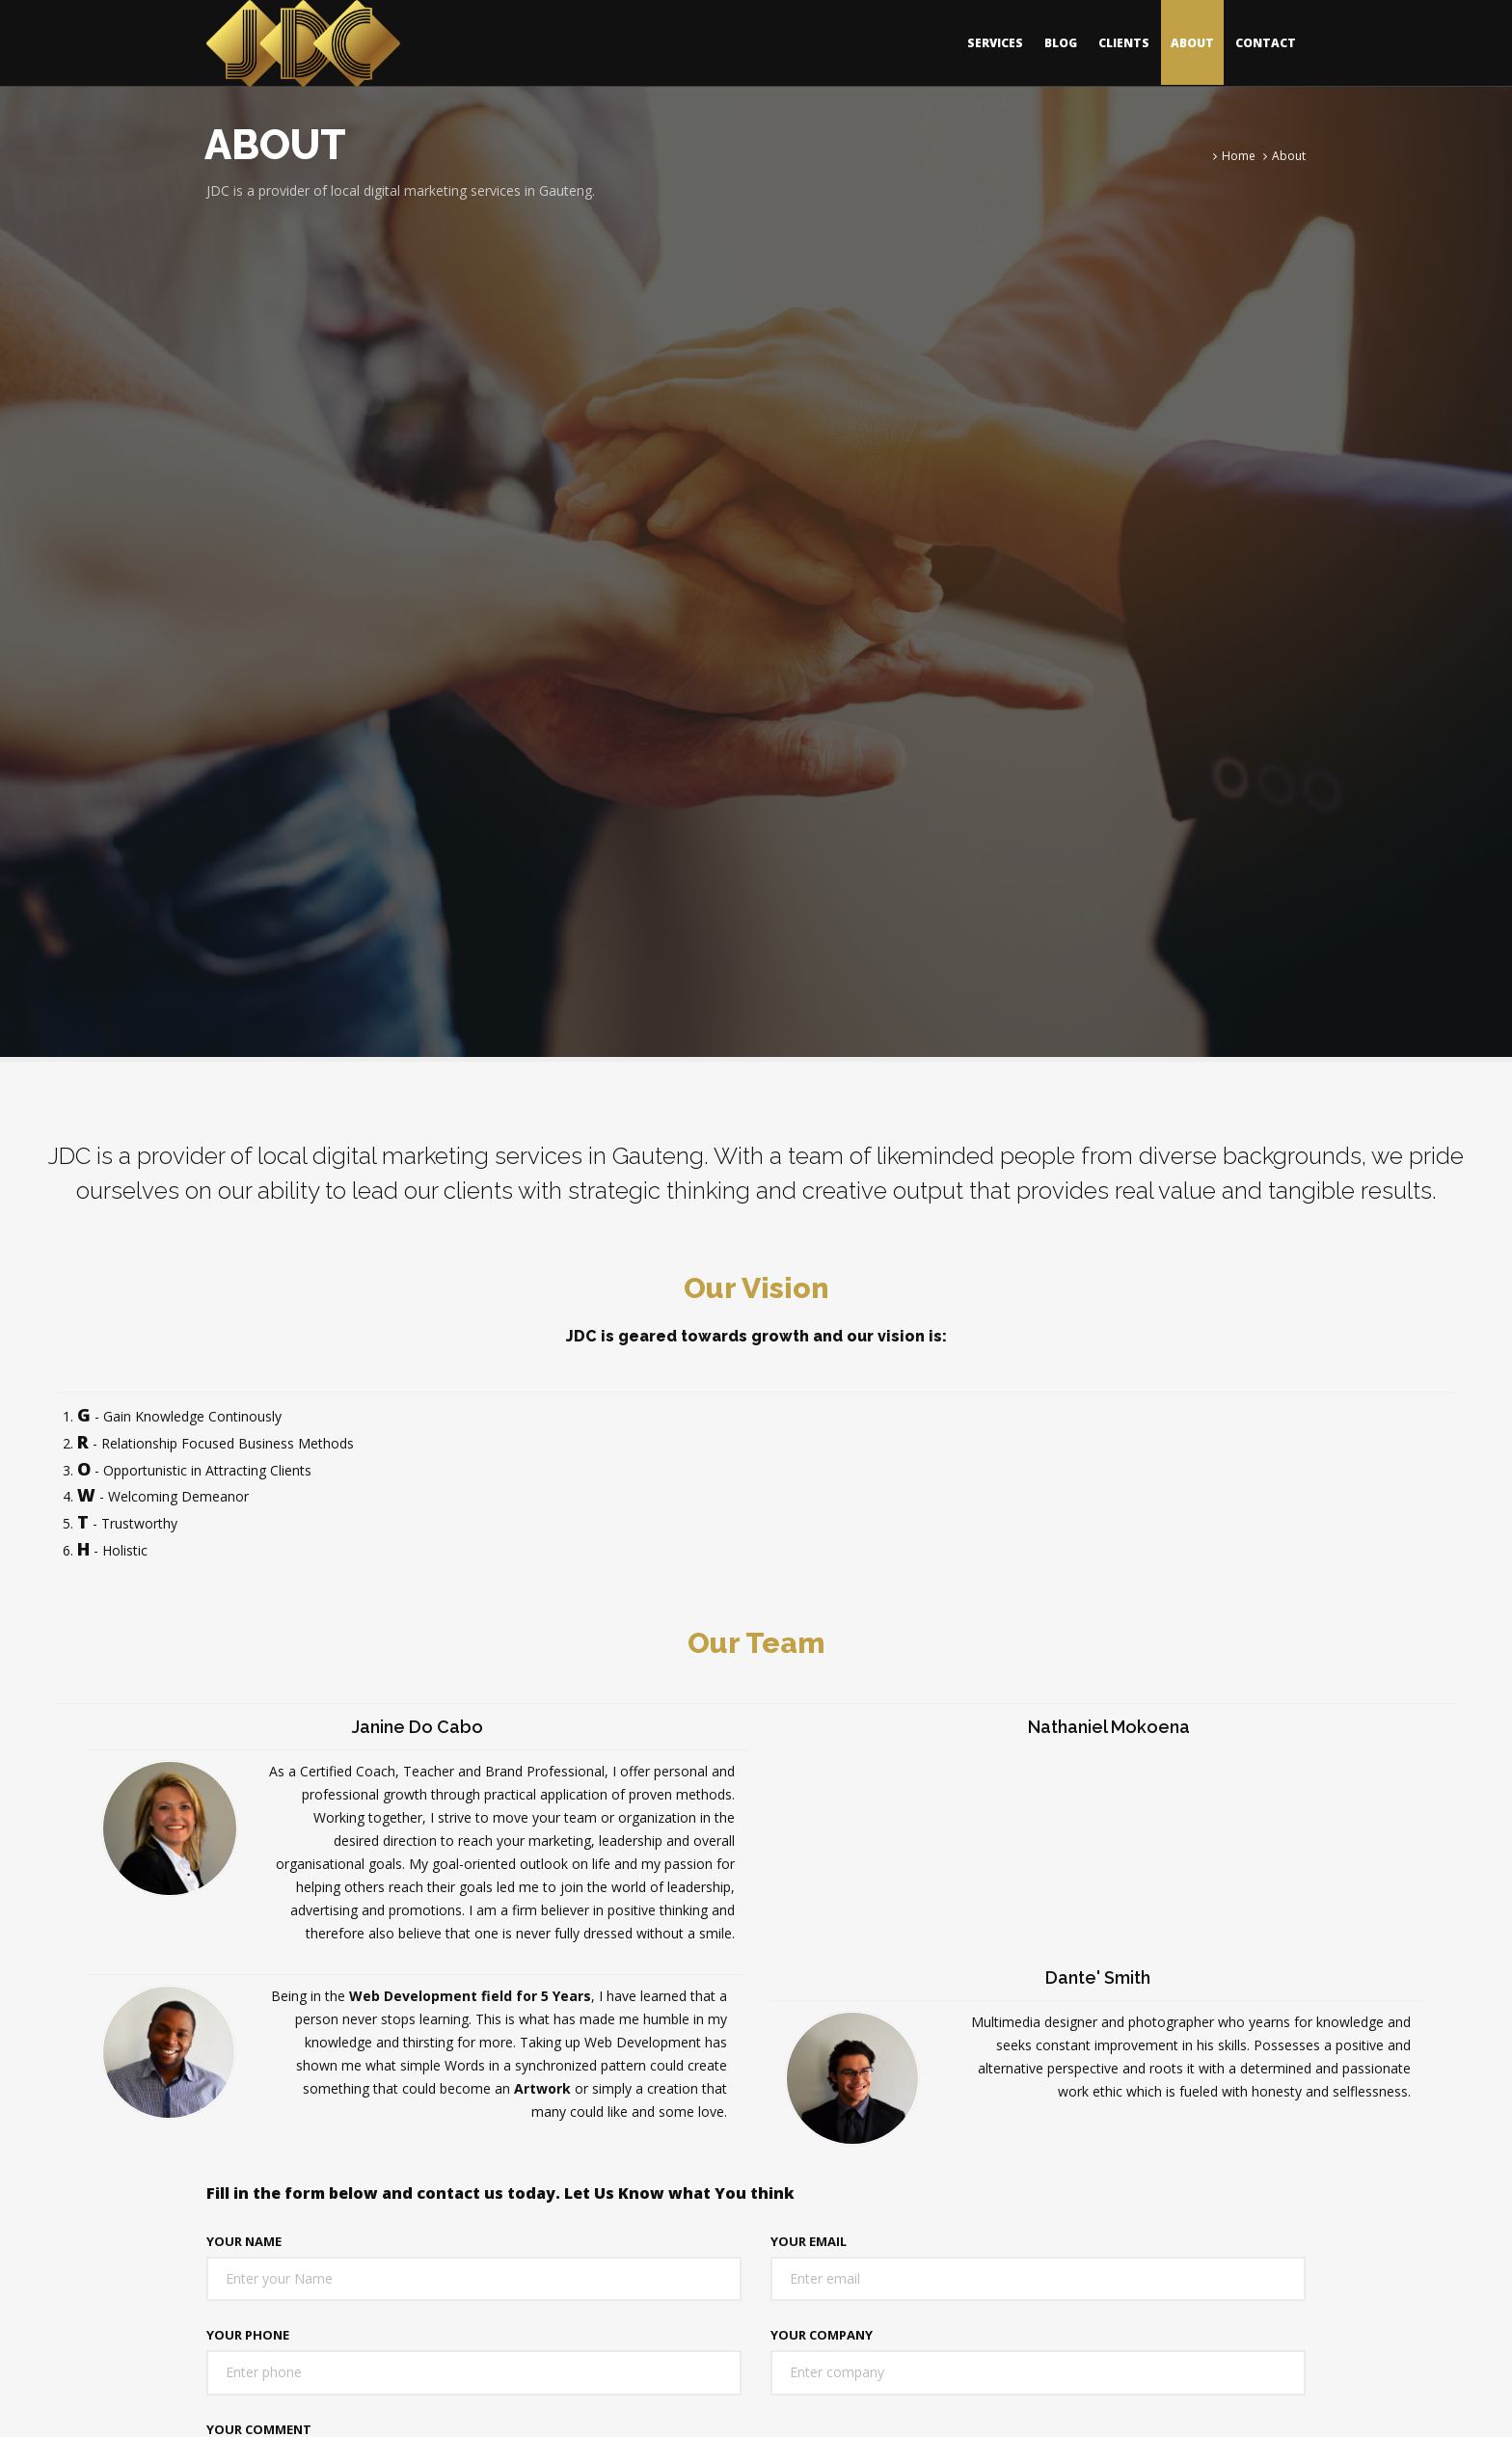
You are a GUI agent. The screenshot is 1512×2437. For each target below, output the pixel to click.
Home (1239, 156)
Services (995, 43)
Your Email (808, 2241)
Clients (1123, 43)
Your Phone (247, 2334)
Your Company (821, 2334)
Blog (1060, 43)
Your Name (244, 2241)
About (1192, 43)
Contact (1265, 43)
